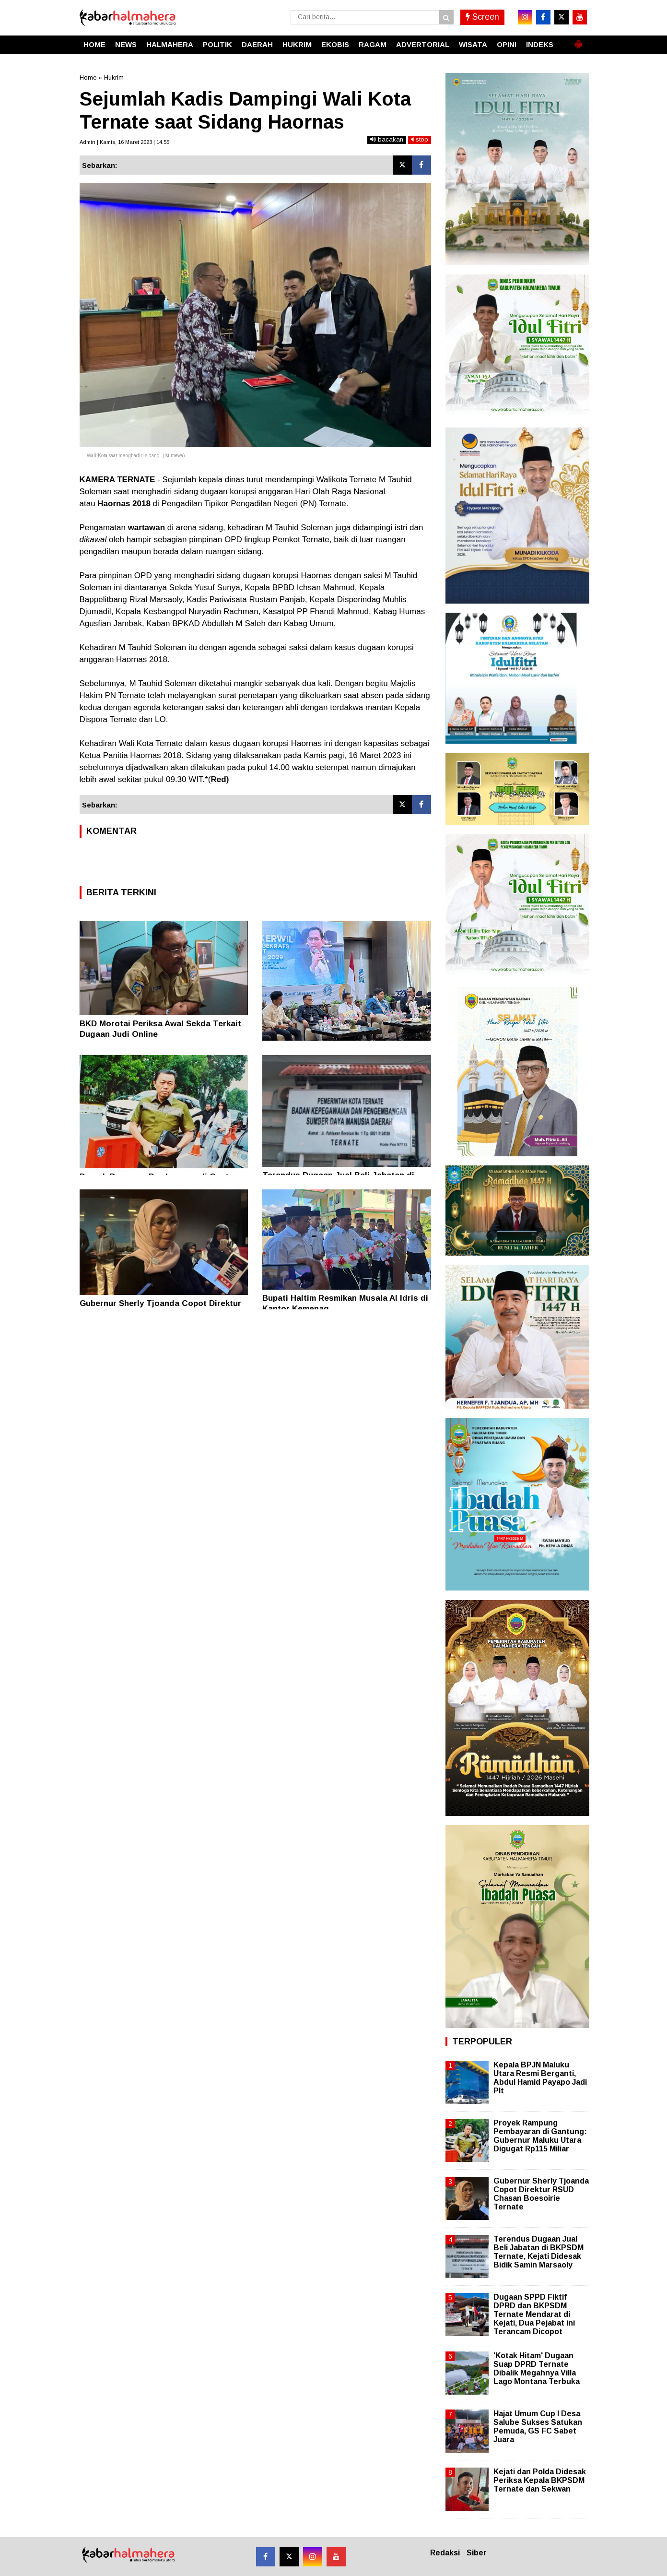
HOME (94, 44)
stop (419, 139)
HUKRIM (297, 44)
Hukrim (114, 77)
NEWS (126, 44)
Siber (477, 2553)
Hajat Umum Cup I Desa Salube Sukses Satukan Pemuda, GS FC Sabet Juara (537, 2427)
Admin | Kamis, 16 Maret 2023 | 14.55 (124, 142)
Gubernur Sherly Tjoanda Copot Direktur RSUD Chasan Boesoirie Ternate (541, 2194)
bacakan (386, 139)
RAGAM (372, 44)
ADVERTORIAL (422, 44)
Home (88, 77)
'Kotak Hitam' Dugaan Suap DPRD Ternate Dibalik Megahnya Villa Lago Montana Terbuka (536, 2368)
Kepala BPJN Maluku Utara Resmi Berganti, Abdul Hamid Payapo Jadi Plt (540, 2078)
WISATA (473, 44)
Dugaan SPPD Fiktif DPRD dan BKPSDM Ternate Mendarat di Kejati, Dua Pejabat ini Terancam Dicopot (534, 2314)
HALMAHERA (169, 44)
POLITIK (217, 44)
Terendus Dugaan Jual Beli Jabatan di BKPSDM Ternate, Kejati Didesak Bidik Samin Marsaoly (538, 2252)
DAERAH (257, 44)
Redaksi (445, 2553)
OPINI (506, 44)
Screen (482, 17)
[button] (578, 40)
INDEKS (539, 44)
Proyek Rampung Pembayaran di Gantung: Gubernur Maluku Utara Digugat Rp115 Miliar (540, 2136)
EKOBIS (335, 44)
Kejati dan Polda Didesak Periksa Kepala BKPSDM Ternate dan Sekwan (539, 2480)
